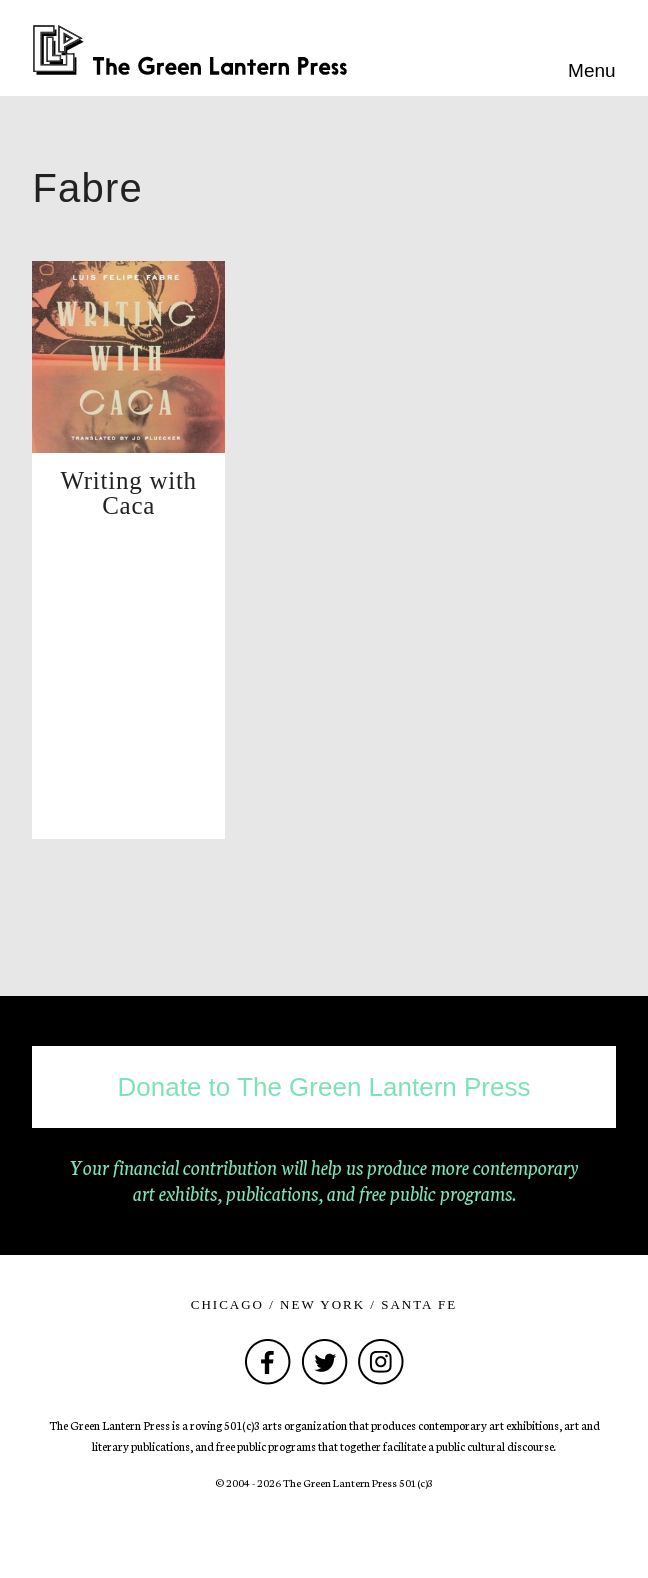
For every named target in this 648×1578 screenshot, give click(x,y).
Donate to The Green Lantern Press (324, 1087)
